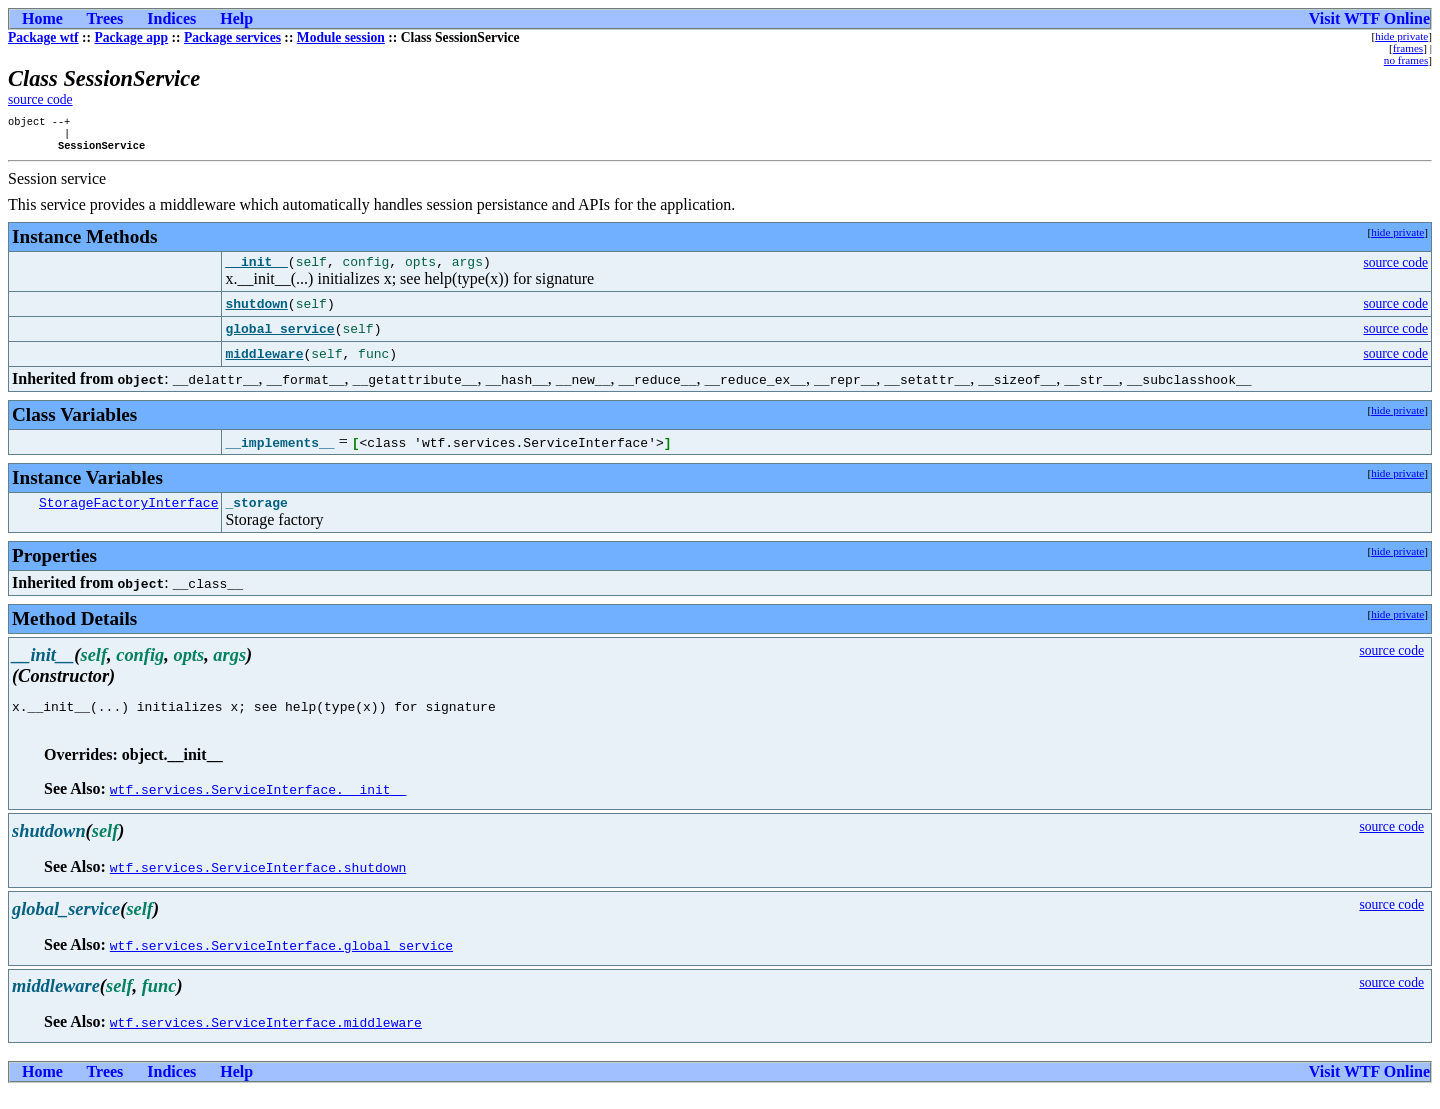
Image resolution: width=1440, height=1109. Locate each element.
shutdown (256, 313)
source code (40, 99)
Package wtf (43, 37)
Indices (171, 18)
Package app (131, 37)
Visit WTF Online (1369, 18)
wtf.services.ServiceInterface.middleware (266, 1040)
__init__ (256, 270)
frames (1408, 48)
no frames (1406, 60)
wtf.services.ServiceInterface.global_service (281, 963)
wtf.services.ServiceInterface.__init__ (258, 807)
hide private (1401, 36)
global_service (279, 338)
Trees (105, 18)
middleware (264, 363)
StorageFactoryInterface (128, 514)
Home (42, 18)
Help (236, 18)
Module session (341, 37)
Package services (232, 37)
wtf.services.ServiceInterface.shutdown (258, 885)
